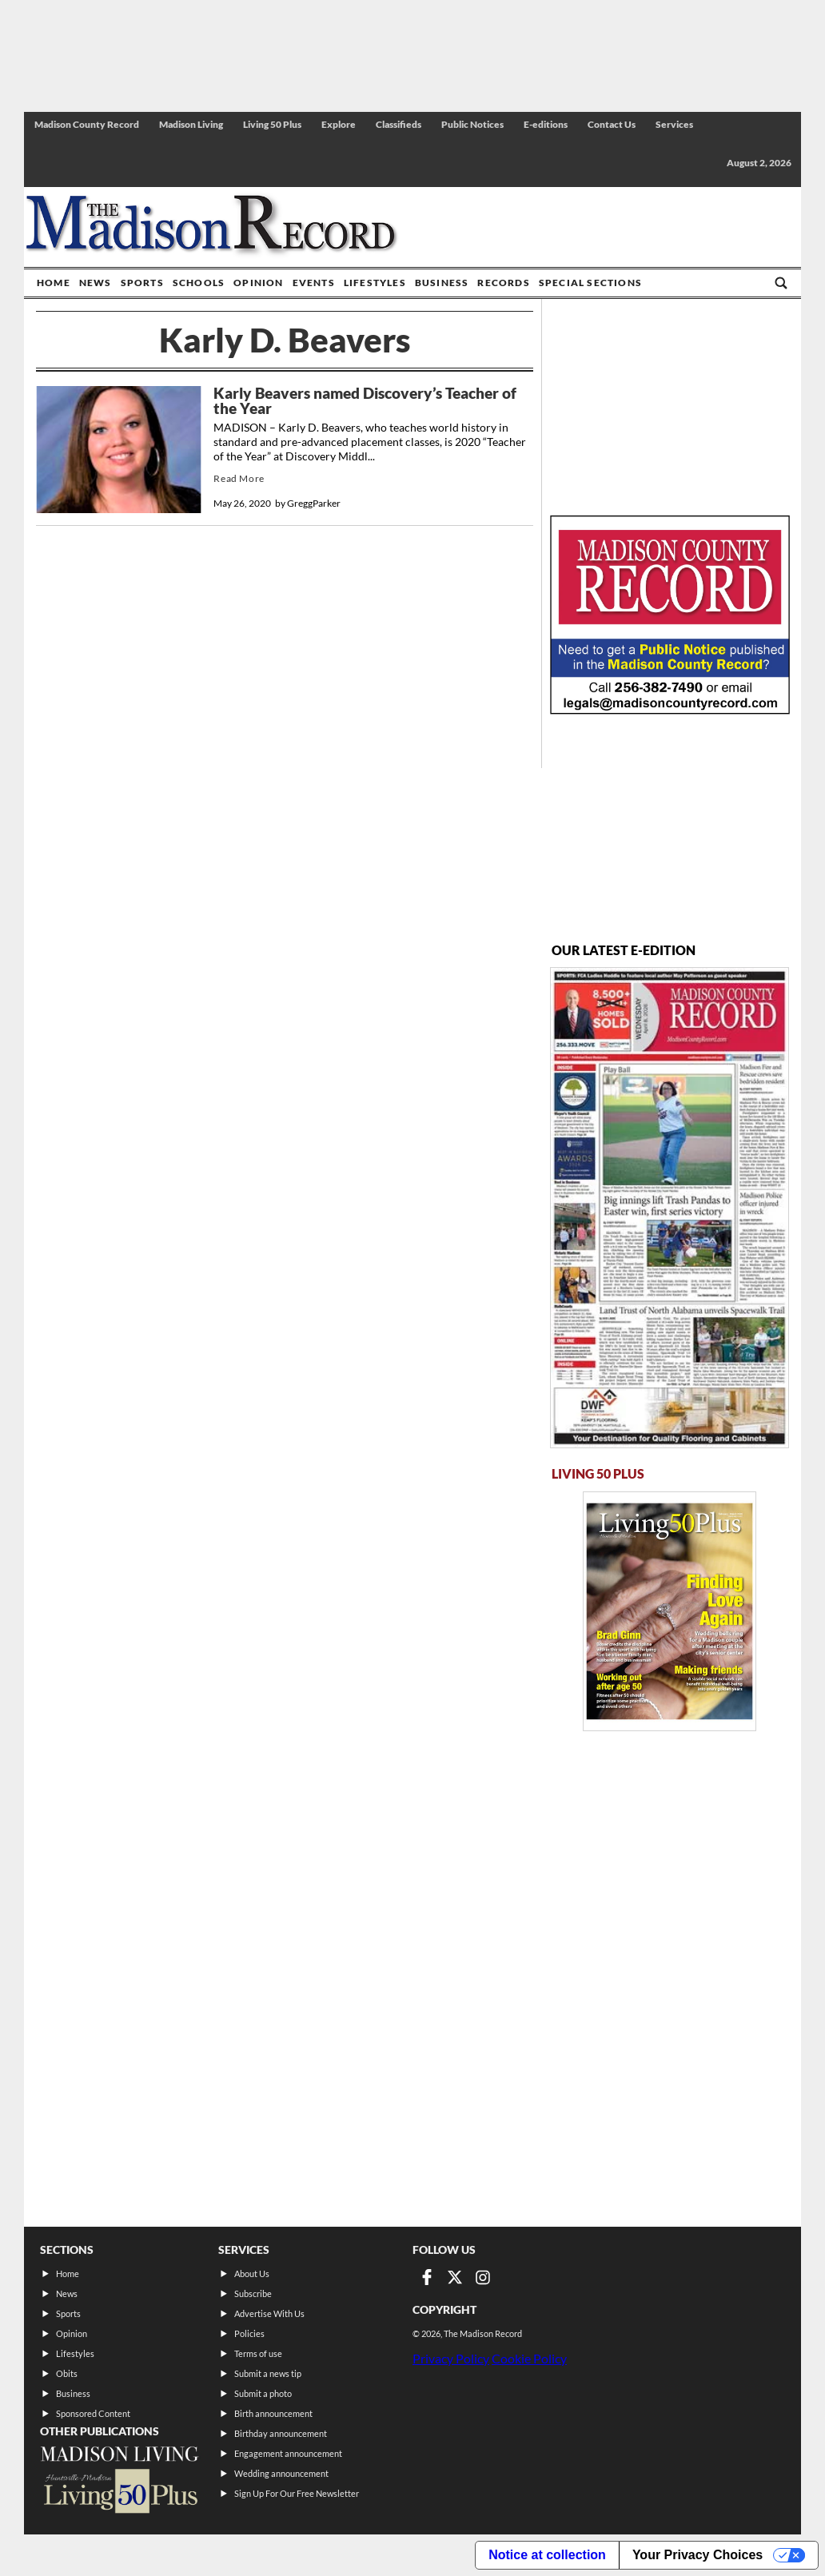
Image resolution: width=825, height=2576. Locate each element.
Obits (67, 2373)
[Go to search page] (781, 283)
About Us (251, 2273)
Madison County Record (86, 124)
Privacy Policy (450, 2358)
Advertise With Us (269, 2313)
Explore (338, 124)
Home (53, 283)
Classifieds (398, 124)
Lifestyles (375, 283)
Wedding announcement (281, 2473)
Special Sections (590, 283)
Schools (199, 283)
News (95, 283)
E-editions (546, 124)
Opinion (258, 283)
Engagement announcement (288, 2453)
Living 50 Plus (272, 124)
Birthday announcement (280, 2433)
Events (314, 283)
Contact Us (612, 124)
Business (442, 283)
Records (503, 283)
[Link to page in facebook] (427, 2277)
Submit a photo (263, 2393)
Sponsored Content (93, 2413)
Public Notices (472, 124)
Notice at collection (547, 2555)
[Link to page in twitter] (455, 2277)
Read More (238, 478)
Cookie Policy (529, 2358)
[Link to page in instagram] (483, 2277)
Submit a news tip (267, 2373)
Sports (142, 283)
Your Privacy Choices (697, 2555)
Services (674, 124)
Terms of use (258, 2353)
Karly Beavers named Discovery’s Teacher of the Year (364, 400)
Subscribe (253, 2293)
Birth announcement (273, 2413)
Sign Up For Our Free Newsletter (296, 2493)
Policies (249, 2333)
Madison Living (191, 124)
